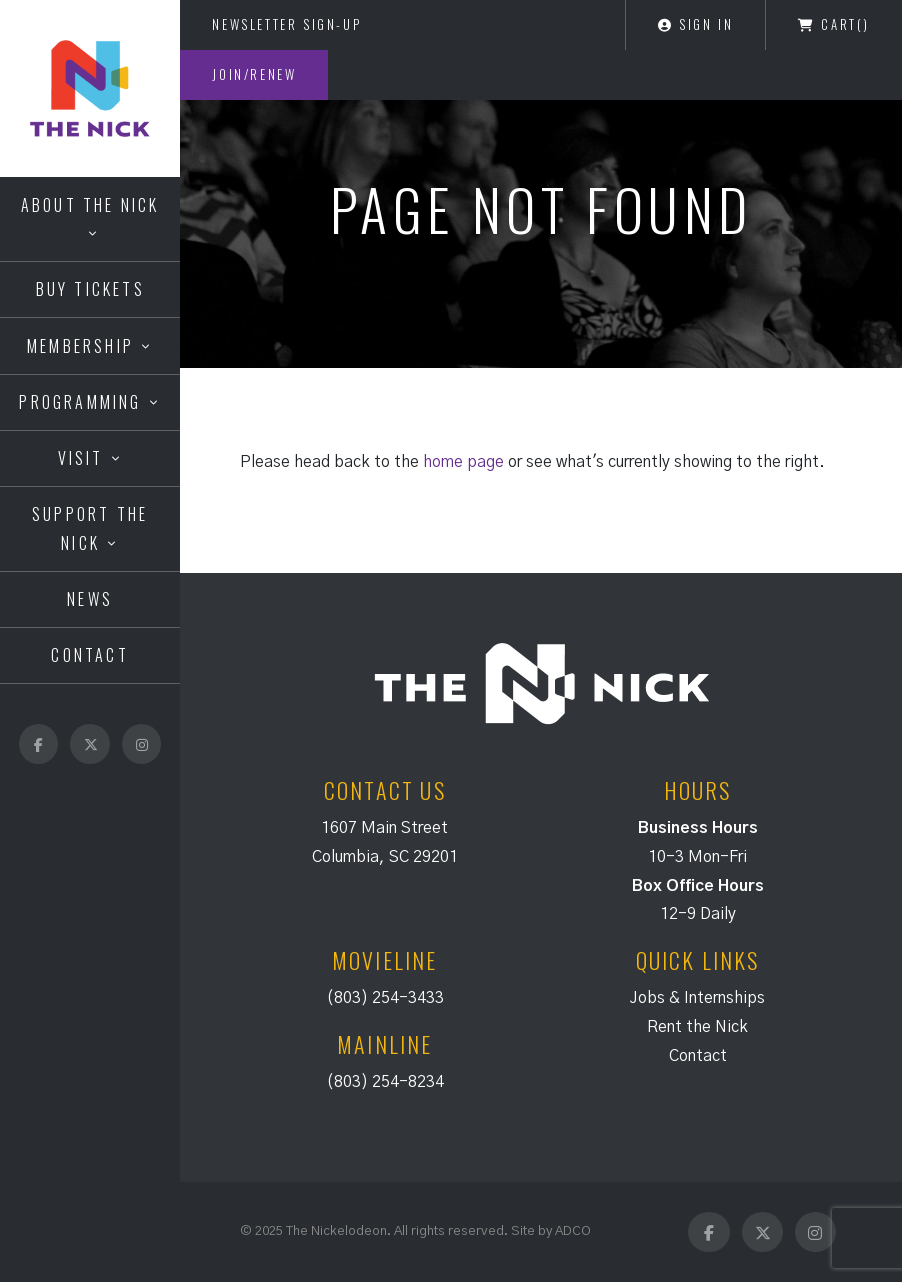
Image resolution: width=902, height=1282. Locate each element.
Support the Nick (90, 528)
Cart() (834, 24)
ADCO (573, 1231)
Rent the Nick (697, 1027)
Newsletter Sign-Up (286, 24)
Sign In (695, 24)
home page (463, 462)
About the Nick (90, 205)
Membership (80, 346)
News (90, 599)
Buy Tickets (90, 289)
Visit (81, 458)
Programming (80, 402)
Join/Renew (254, 74)
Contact (89, 655)
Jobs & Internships (697, 998)
